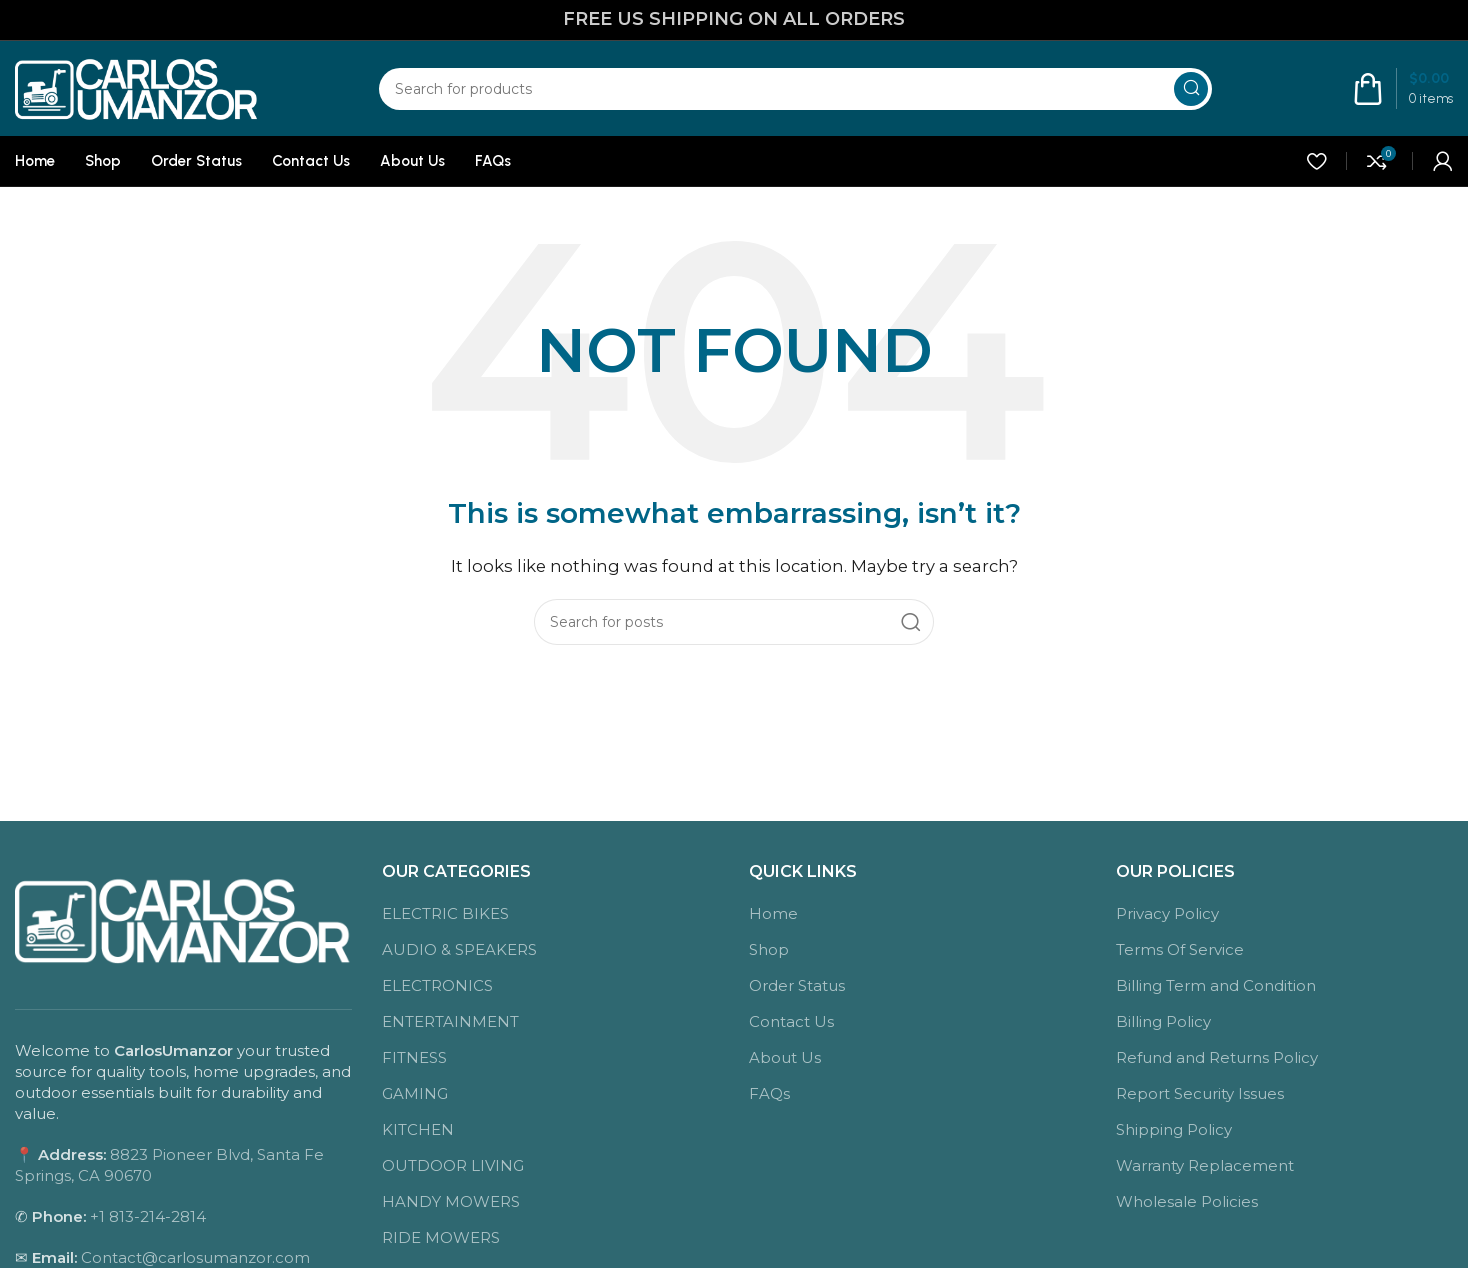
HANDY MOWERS (451, 1201)
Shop (769, 949)
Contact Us (791, 1021)
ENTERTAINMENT (450, 1021)
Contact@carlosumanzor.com (195, 1257)
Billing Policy (1163, 1021)
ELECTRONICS (437, 985)
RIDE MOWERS (441, 1237)
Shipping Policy (1174, 1129)
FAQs (769, 1093)
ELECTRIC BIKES (445, 913)
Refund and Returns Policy (1217, 1057)
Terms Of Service (1180, 949)
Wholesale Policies (1187, 1201)
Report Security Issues (1200, 1093)
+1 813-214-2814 (148, 1216)
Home (773, 913)
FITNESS (414, 1057)
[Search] (795, 89)
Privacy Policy (1167, 913)
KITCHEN (418, 1129)
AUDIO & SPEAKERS (459, 949)
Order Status (797, 985)
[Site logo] (137, 86)
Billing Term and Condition (1216, 985)
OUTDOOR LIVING (453, 1165)
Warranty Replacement (1205, 1165)
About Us (785, 1057)
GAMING (415, 1093)
